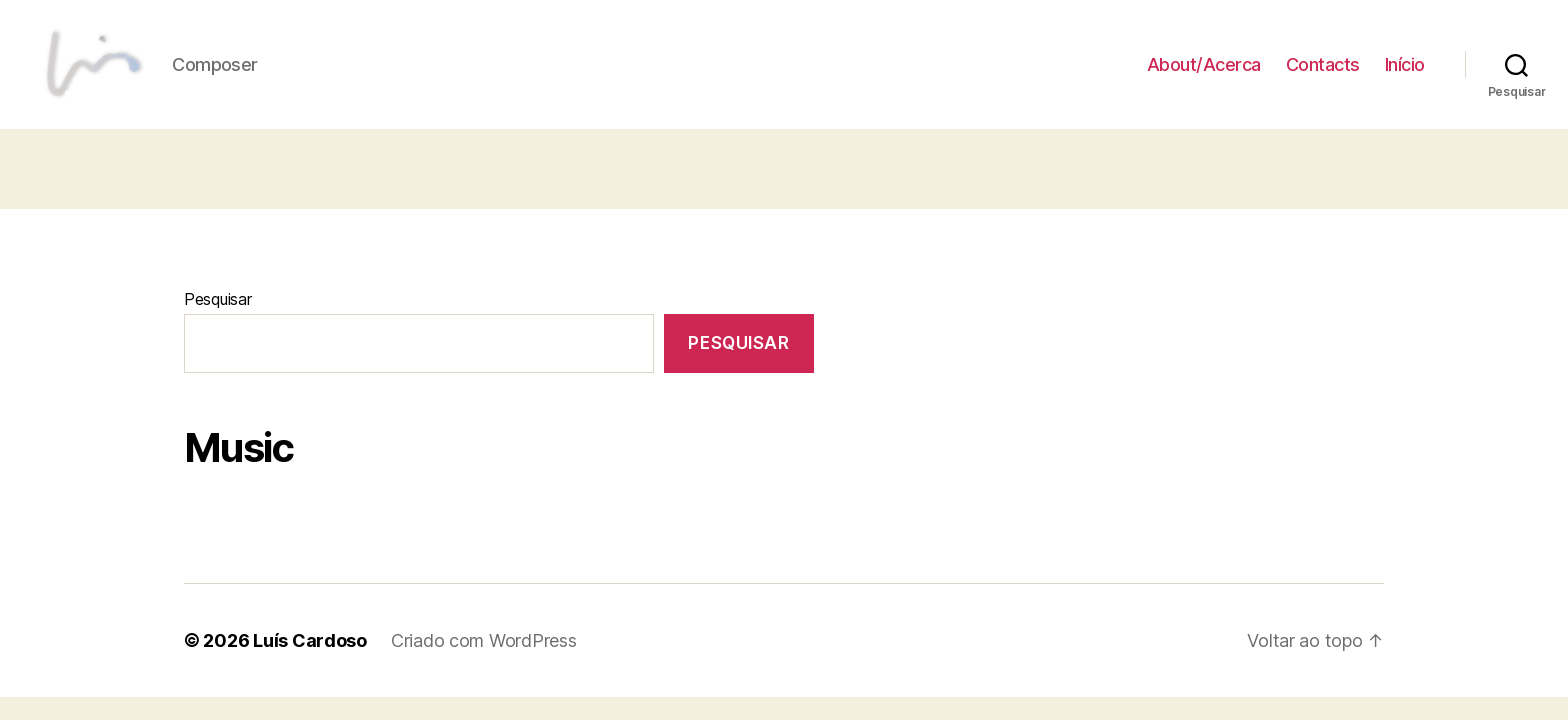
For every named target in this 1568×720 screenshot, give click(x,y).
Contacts (1323, 72)
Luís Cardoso (310, 657)
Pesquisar (218, 316)
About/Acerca (1204, 72)
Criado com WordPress (484, 657)
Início (1405, 72)
